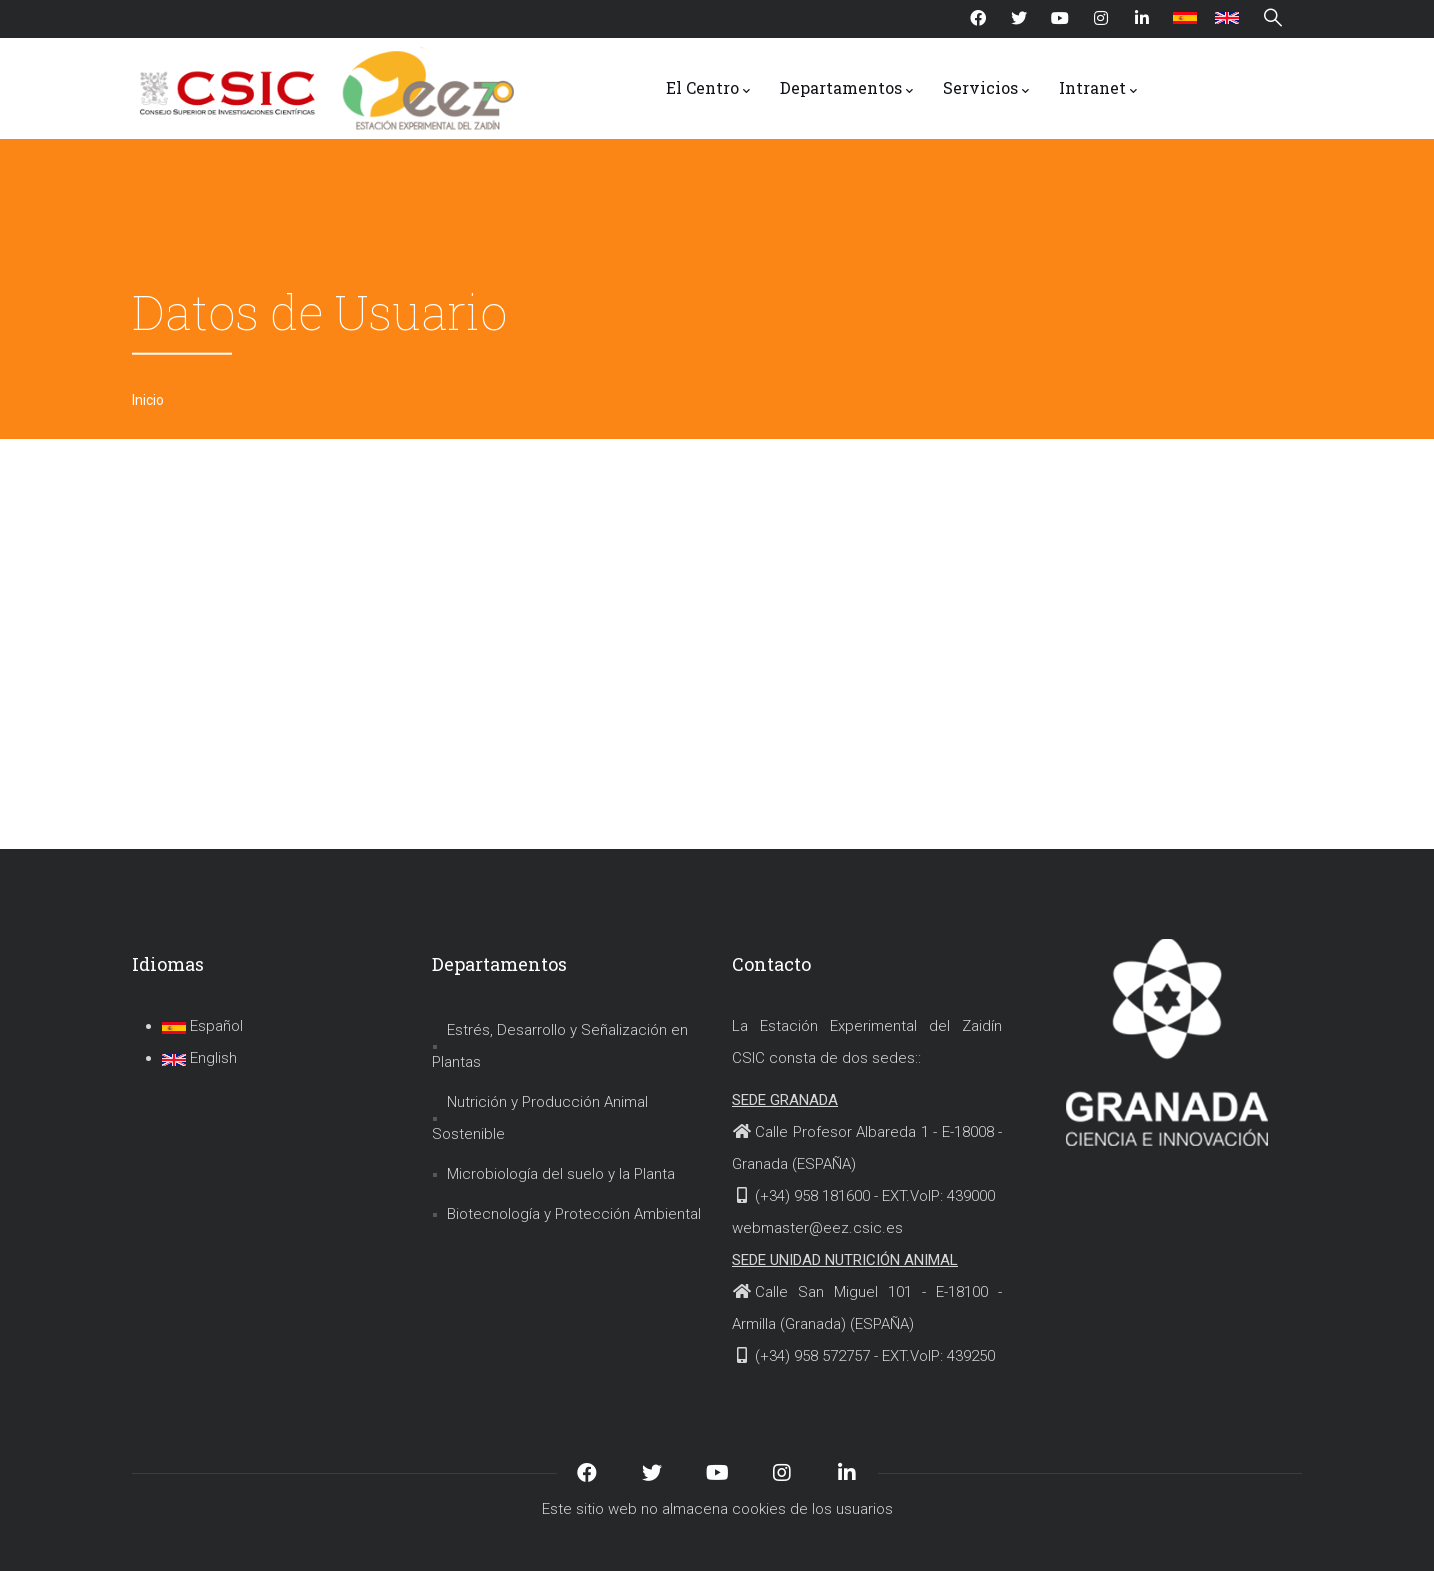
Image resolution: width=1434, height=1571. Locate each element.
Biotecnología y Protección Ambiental (574, 1214)
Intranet (1098, 89)
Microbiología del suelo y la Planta (561, 1174)
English (199, 1058)
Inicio (148, 400)
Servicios (986, 89)
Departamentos (846, 89)
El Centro (708, 89)
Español (202, 1026)
